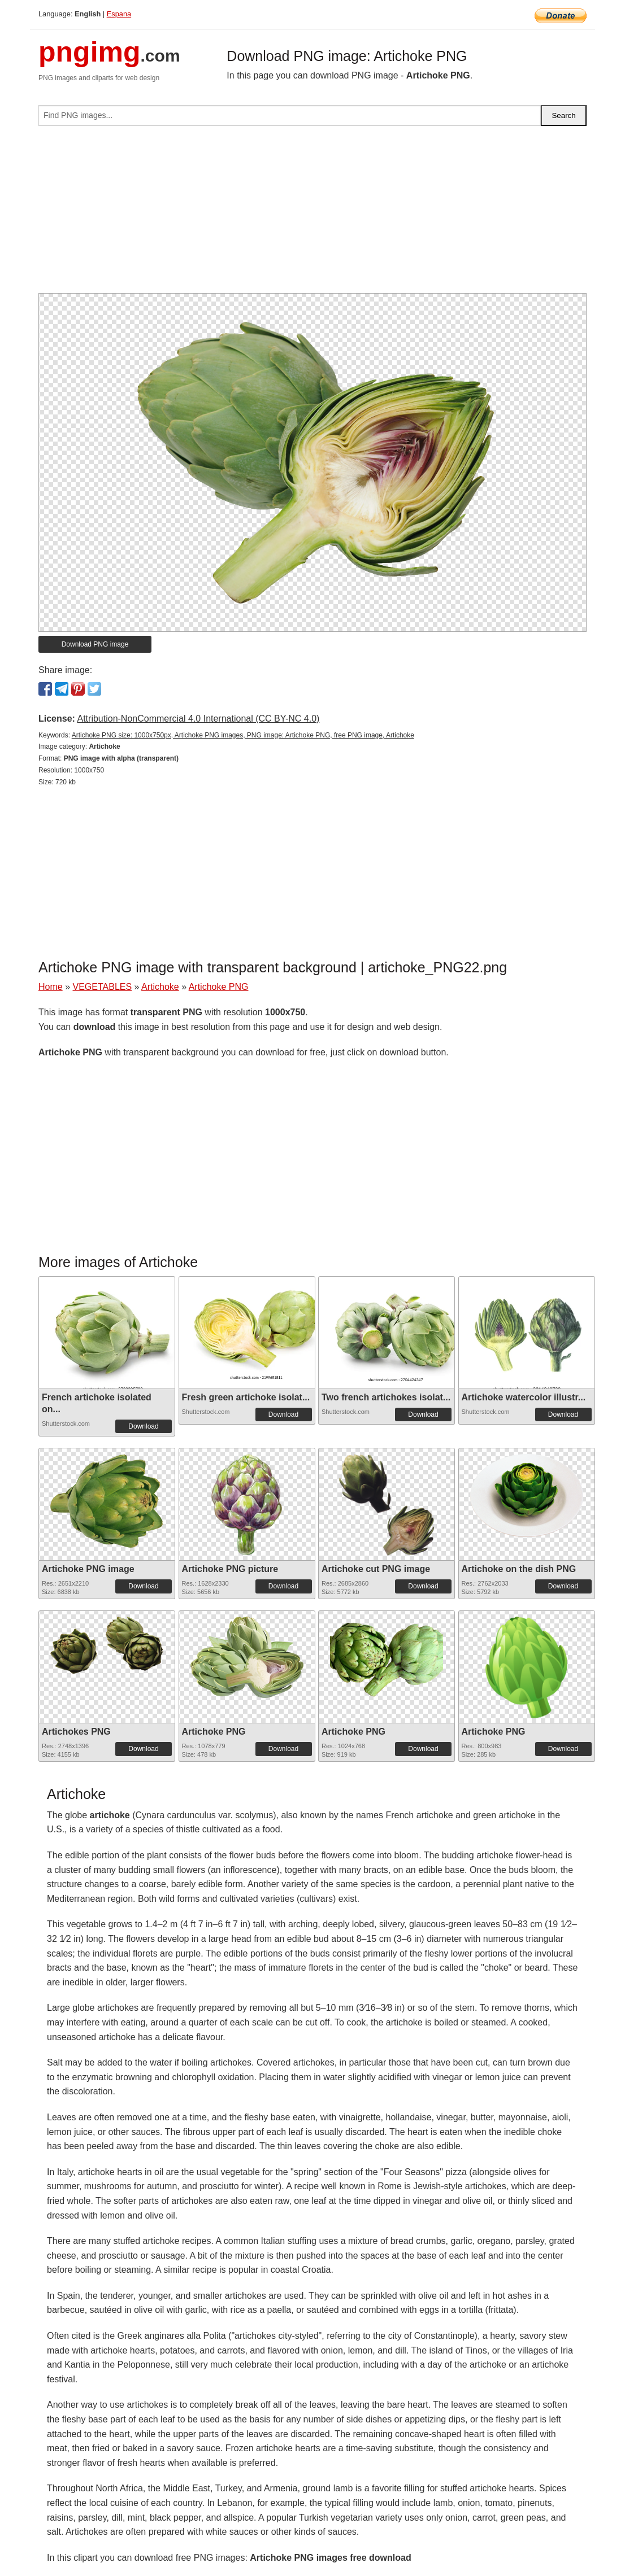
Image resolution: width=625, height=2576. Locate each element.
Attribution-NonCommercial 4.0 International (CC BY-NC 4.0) (198, 718)
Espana (119, 14)
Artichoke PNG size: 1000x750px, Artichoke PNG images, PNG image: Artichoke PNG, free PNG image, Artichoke (243, 735)
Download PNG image (95, 644)
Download (143, 1426)
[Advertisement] (312, 214)
